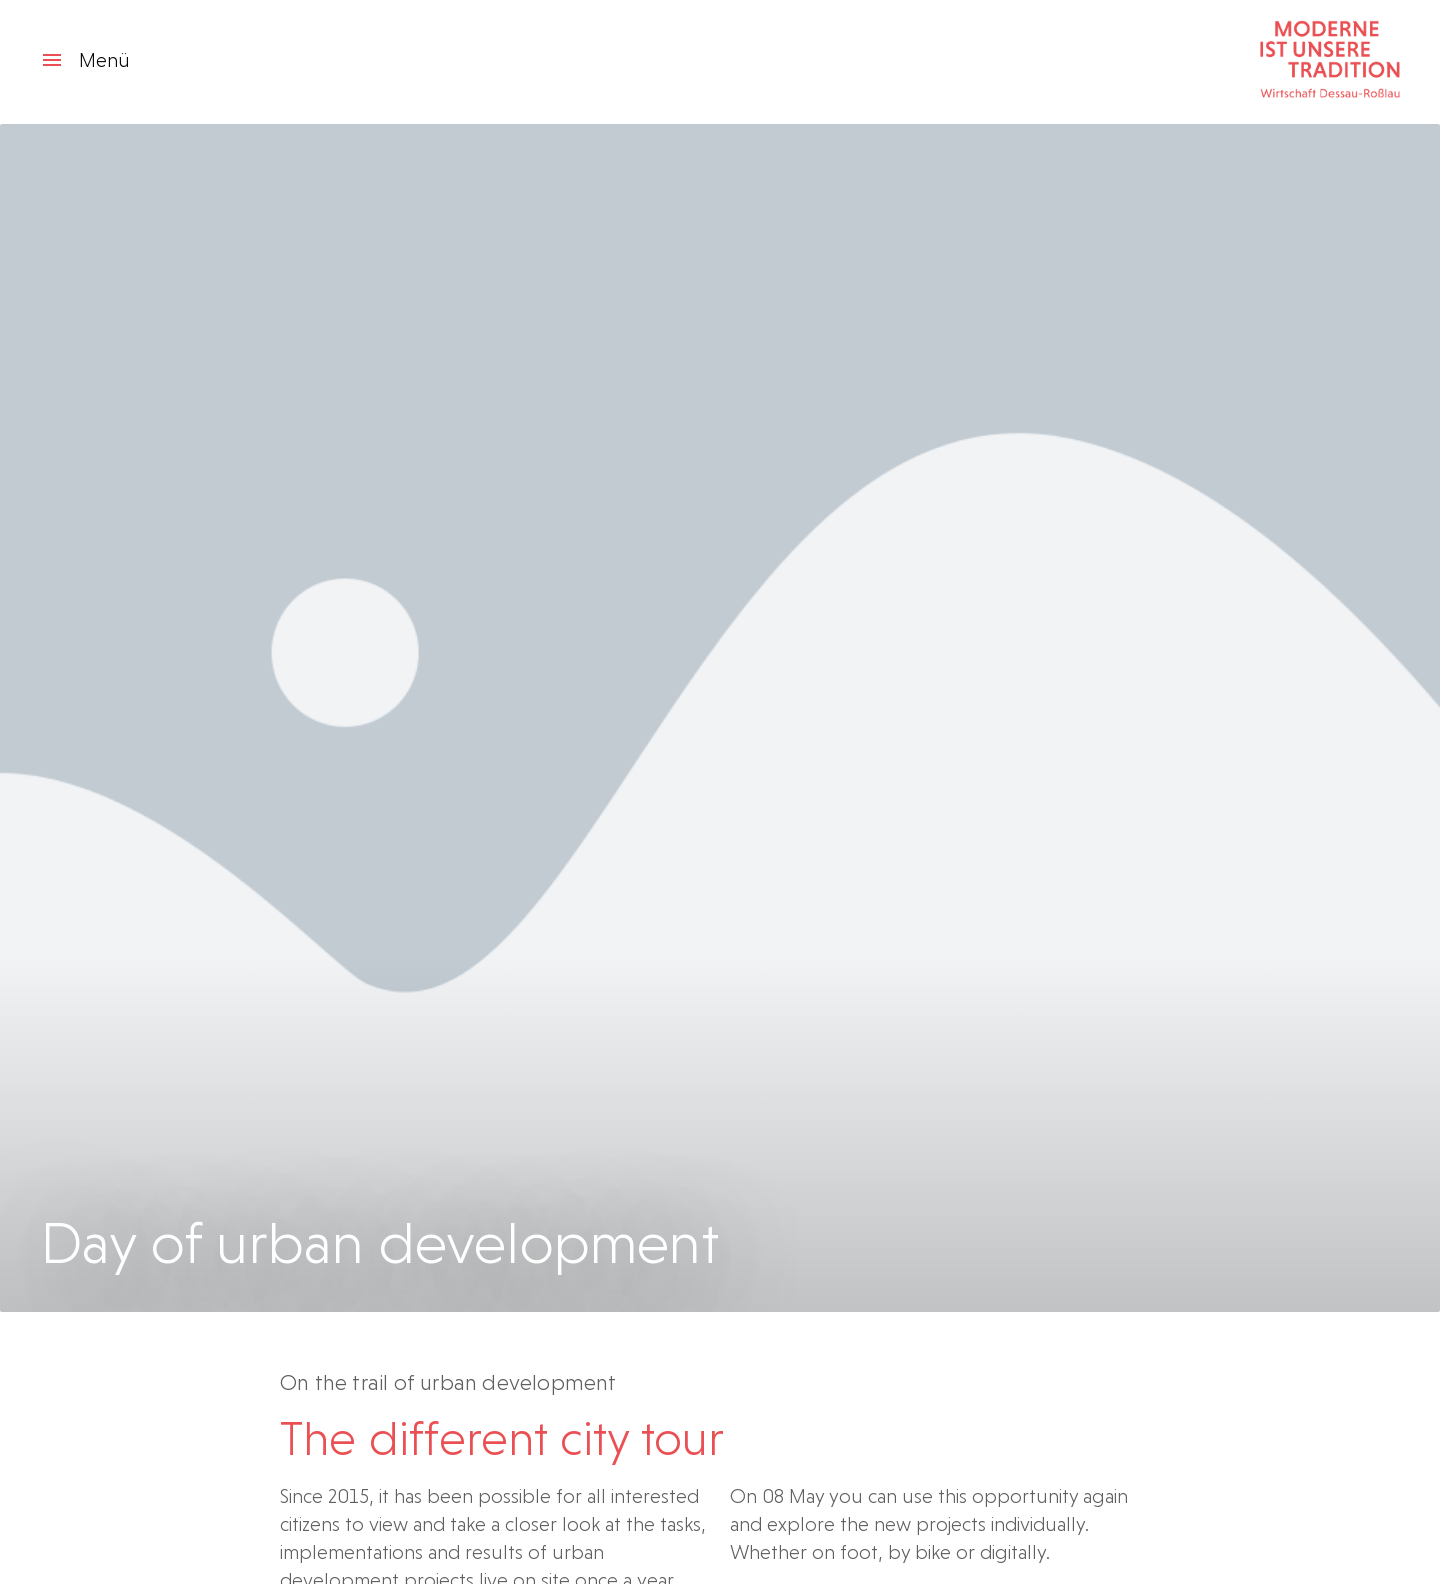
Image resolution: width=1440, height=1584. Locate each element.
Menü (85, 60)
